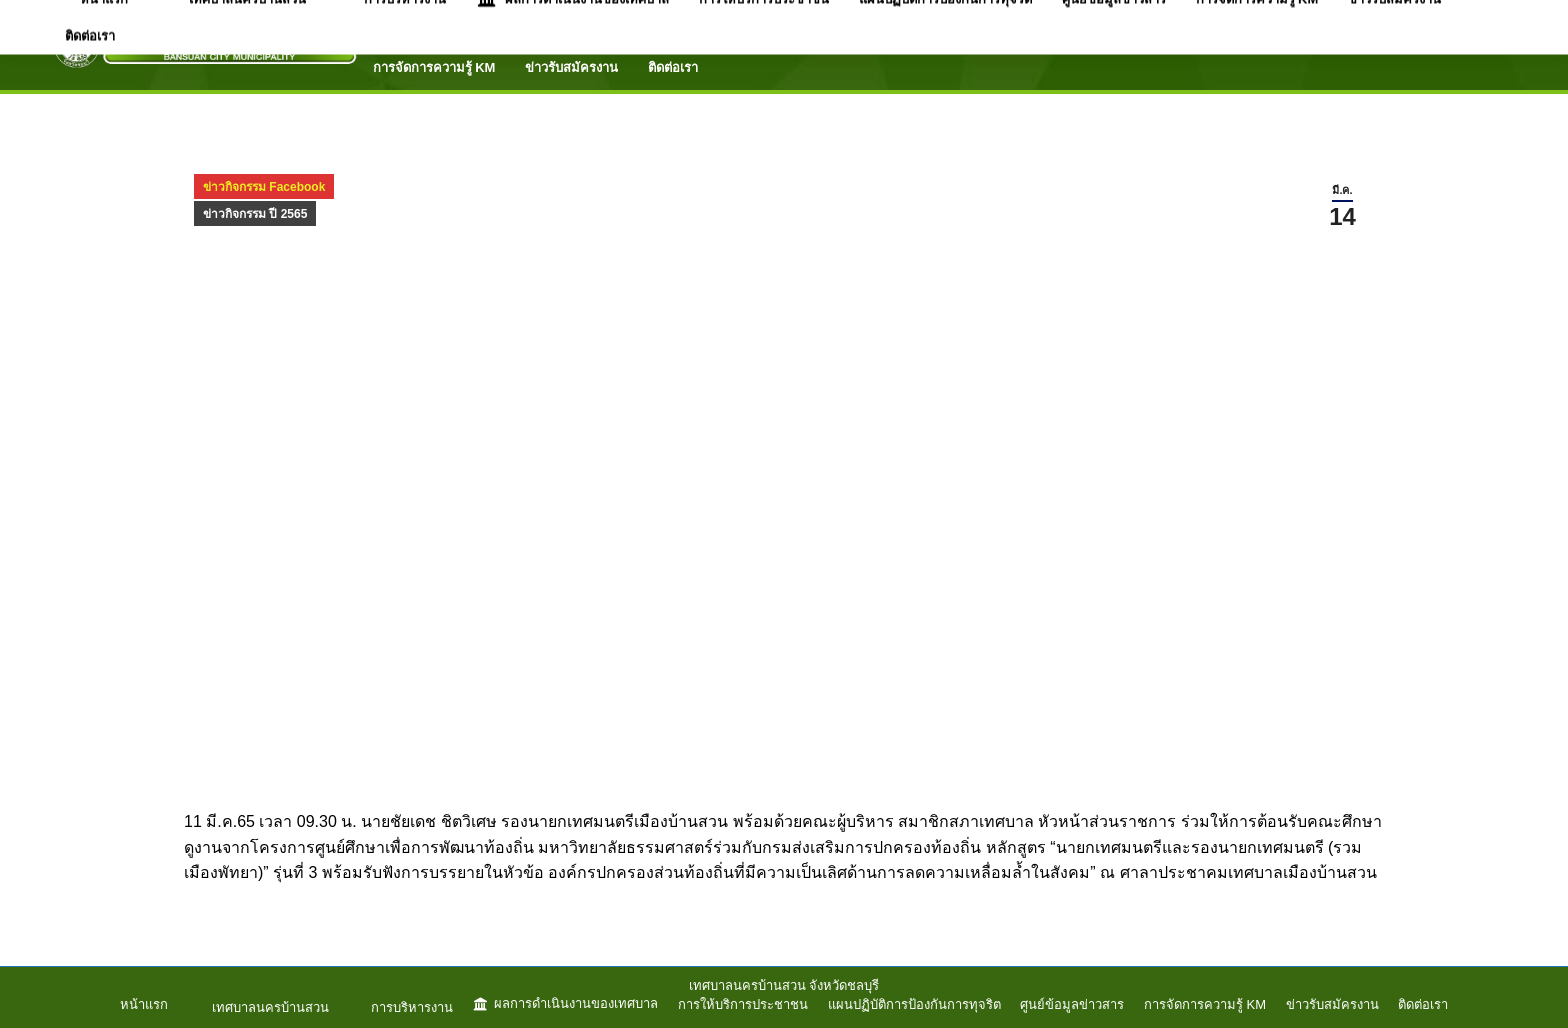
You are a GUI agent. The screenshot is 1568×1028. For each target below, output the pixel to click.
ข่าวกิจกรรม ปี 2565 (255, 214)
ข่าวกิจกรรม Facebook (264, 187)
